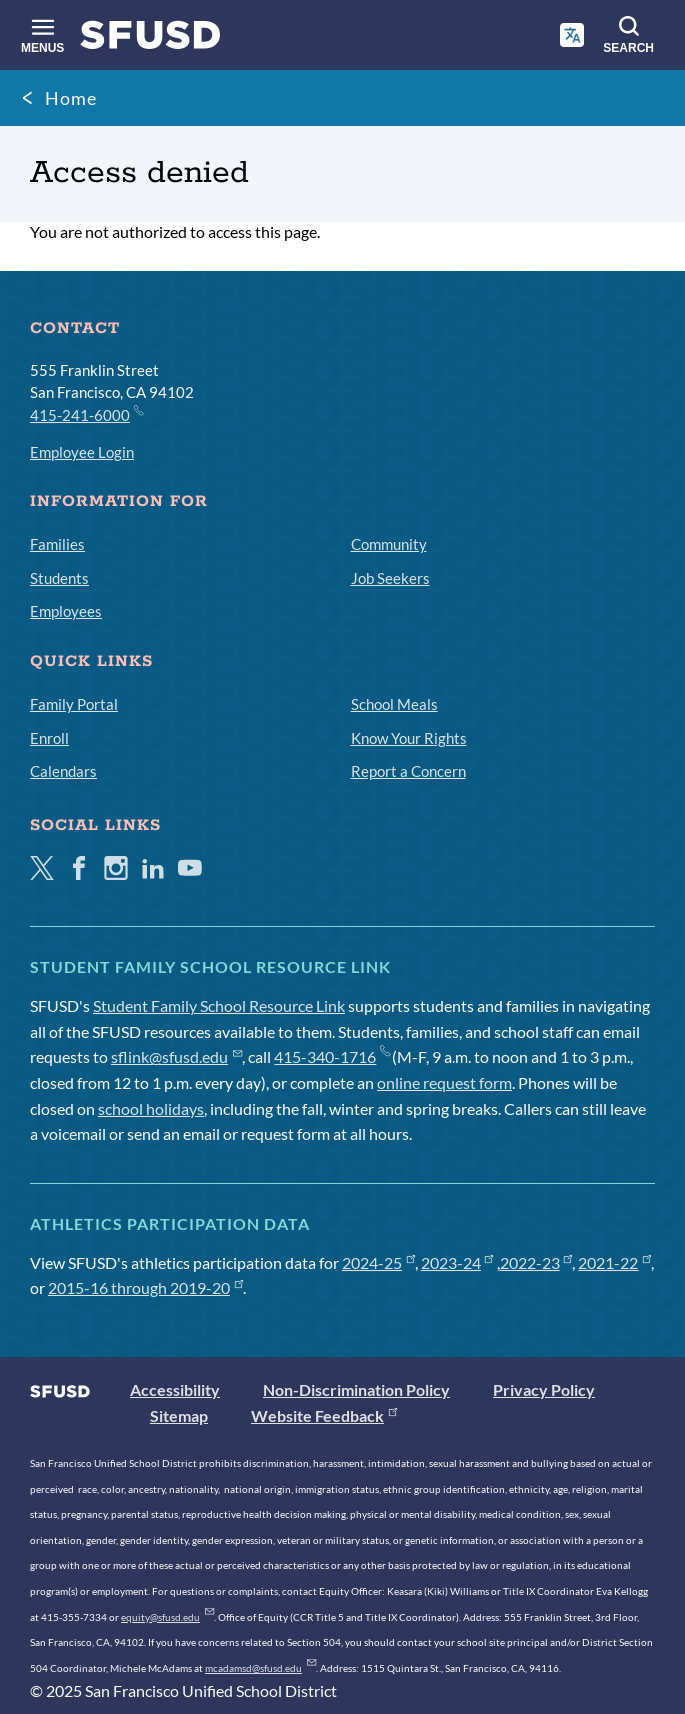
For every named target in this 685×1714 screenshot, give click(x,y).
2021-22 (614, 1262)
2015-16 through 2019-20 (145, 1287)
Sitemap (179, 1415)
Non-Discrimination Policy (356, 1389)
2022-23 (536, 1262)
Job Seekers (390, 578)
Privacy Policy (544, 1389)
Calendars (63, 771)
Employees (66, 611)
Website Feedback (324, 1415)
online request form (444, 1082)
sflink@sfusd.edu (176, 1056)
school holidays (151, 1108)
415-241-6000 (86, 414)
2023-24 (457, 1262)
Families (57, 544)
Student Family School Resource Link (219, 1005)
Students (59, 578)
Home (71, 98)
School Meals (394, 704)
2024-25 (378, 1262)
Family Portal (74, 704)
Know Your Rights (409, 738)
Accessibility (175, 1389)
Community (389, 544)
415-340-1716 (331, 1056)
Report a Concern (408, 771)
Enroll (49, 738)
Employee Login (82, 452)
